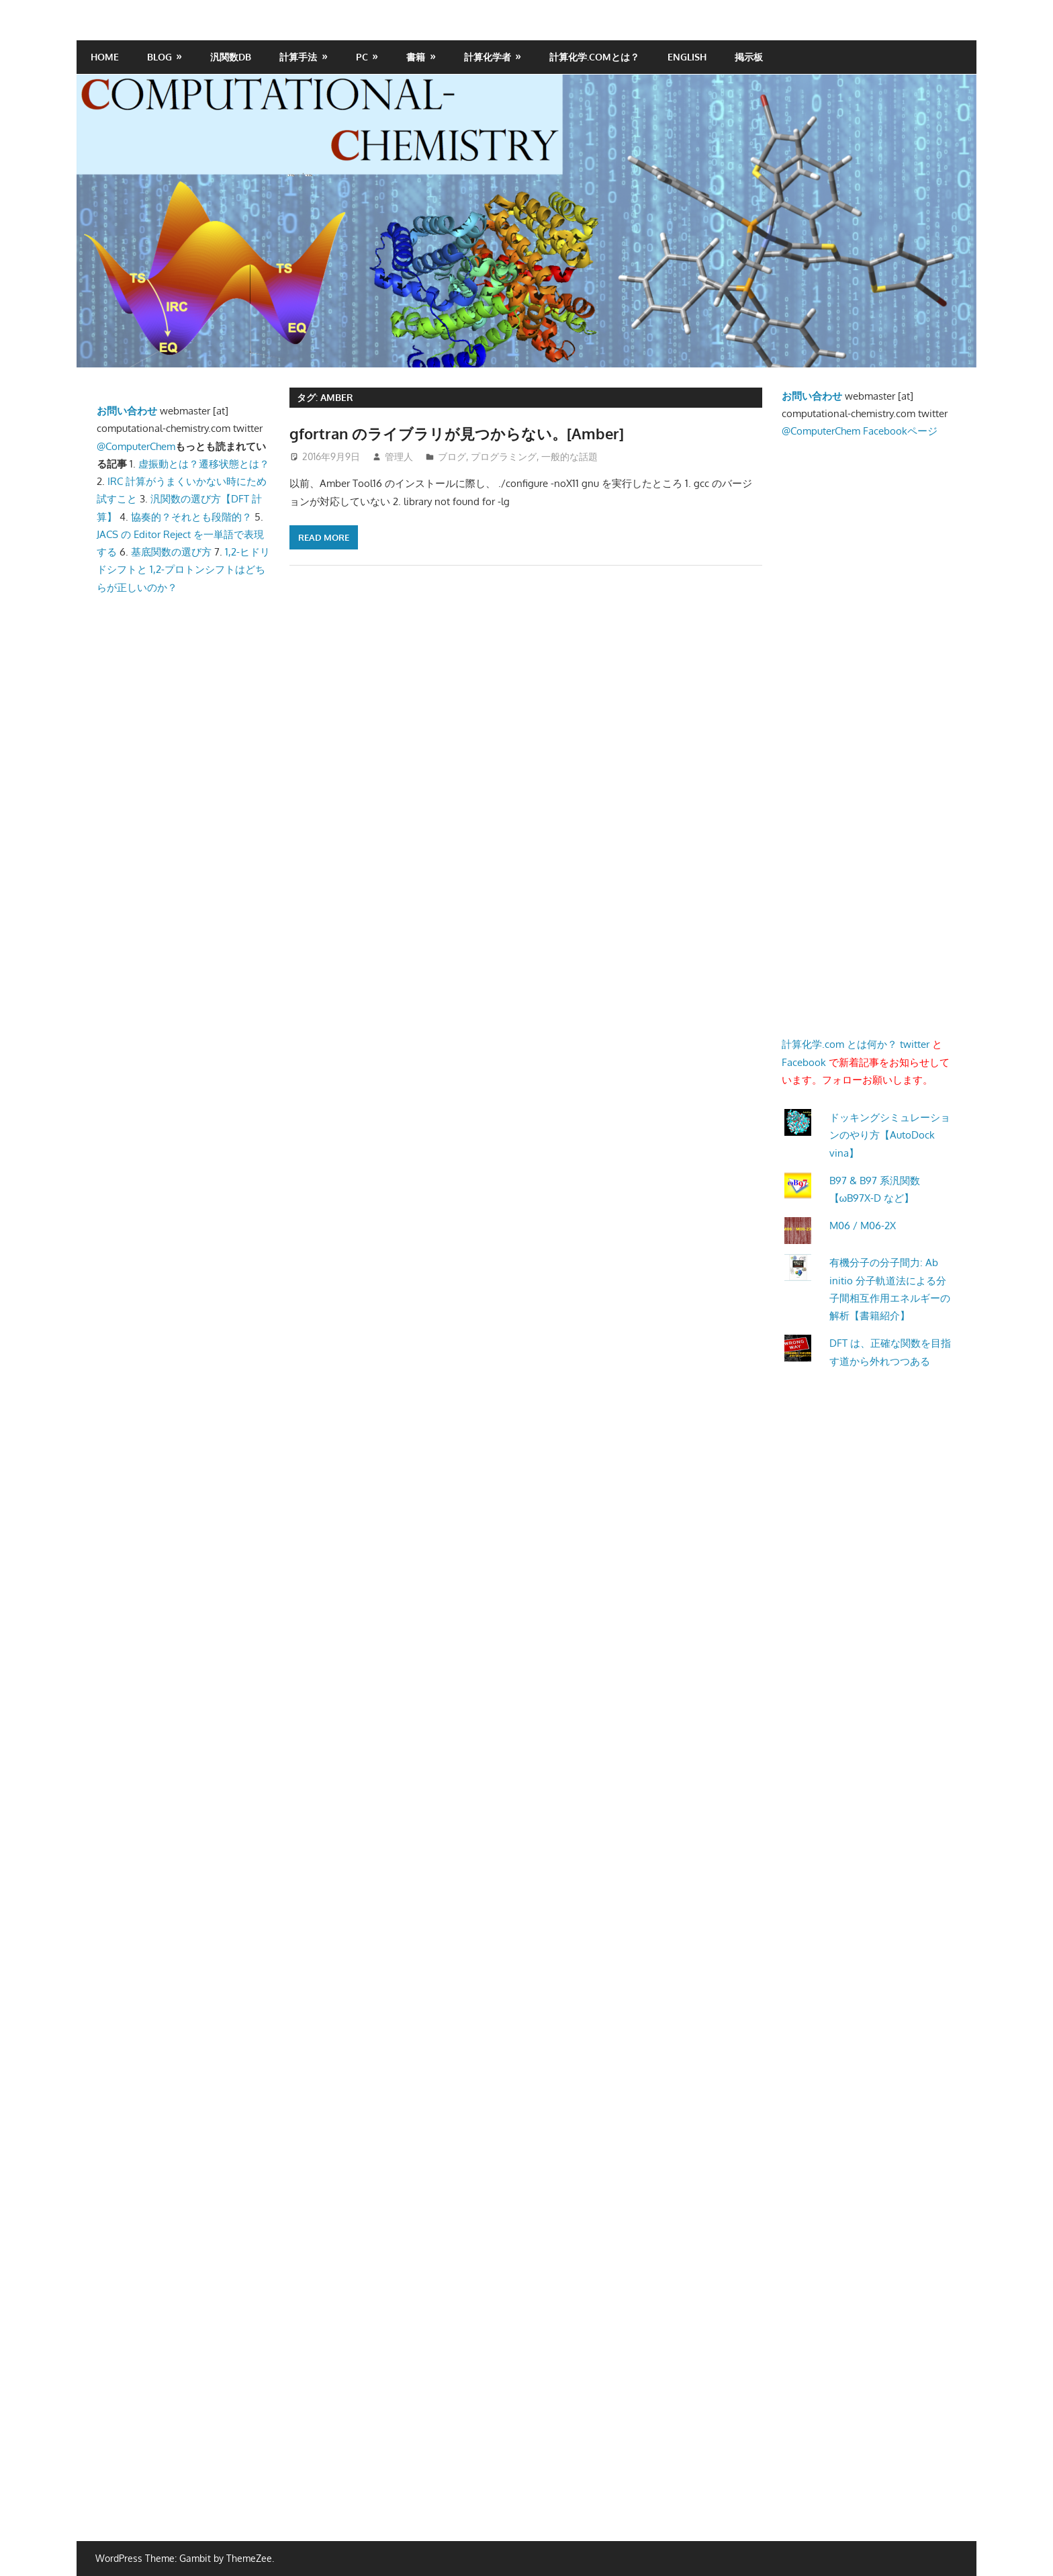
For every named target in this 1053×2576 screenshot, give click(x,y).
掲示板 (749, 56)
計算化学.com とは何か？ (839, 1044)
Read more (323, 537)
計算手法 (298, 56)
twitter (914, 1044)
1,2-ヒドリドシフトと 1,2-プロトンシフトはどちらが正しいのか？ (183, 569)
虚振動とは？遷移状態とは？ (203, 463)
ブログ (452, 456)
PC (362, 56)
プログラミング (504, 456)
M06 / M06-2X (862, 1225)
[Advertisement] (231, 903)
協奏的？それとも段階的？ (191, 516)
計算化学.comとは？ (594, 56)
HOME (105, 56)
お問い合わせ (127, 410)
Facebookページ (900, 431)
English (687, 56)
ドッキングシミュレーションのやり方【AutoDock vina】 (889, 1135)
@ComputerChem (136, 446)
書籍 (415, 56)
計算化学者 (487, 56)
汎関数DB (230, 56)
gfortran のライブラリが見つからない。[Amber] (456, 433)
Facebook (804, 1062)
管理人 (399, 456)
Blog (159, 56)
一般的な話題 (569, 456)
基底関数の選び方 (171, 551)
